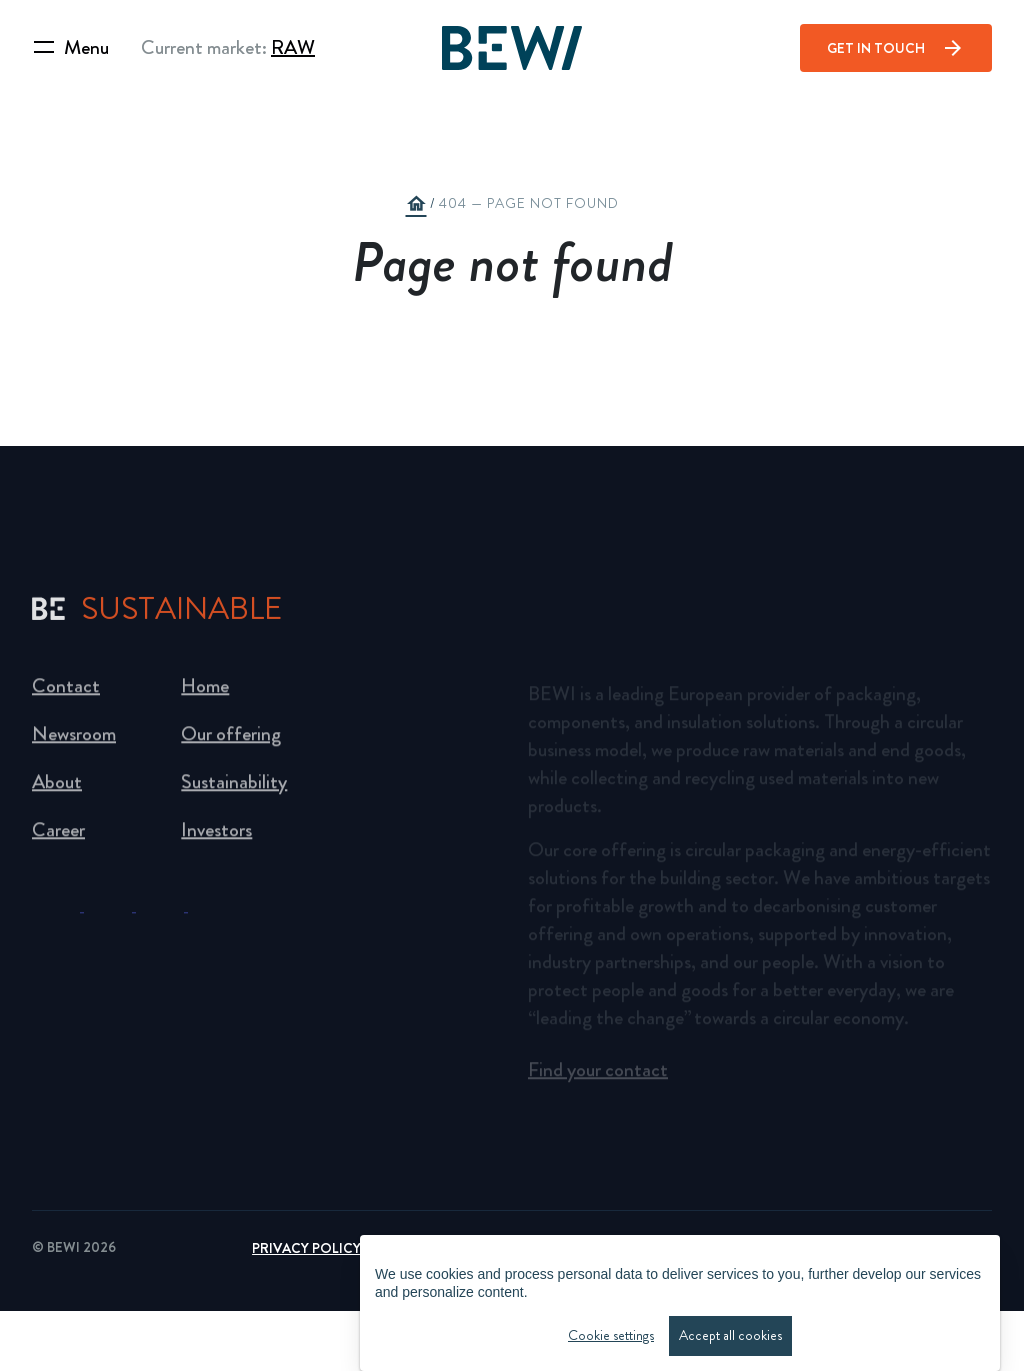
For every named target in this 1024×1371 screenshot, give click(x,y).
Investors (216, 836)
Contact (66, 692)
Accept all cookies (730, 1338)
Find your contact (598, 1074)
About (57, 788)
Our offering (231, 740)
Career (58, 836)
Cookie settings (611, 1338)
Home (205, 692)
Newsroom (74, 740)
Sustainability (234, 788)
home (416, 204)
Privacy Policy (306, 1248)
